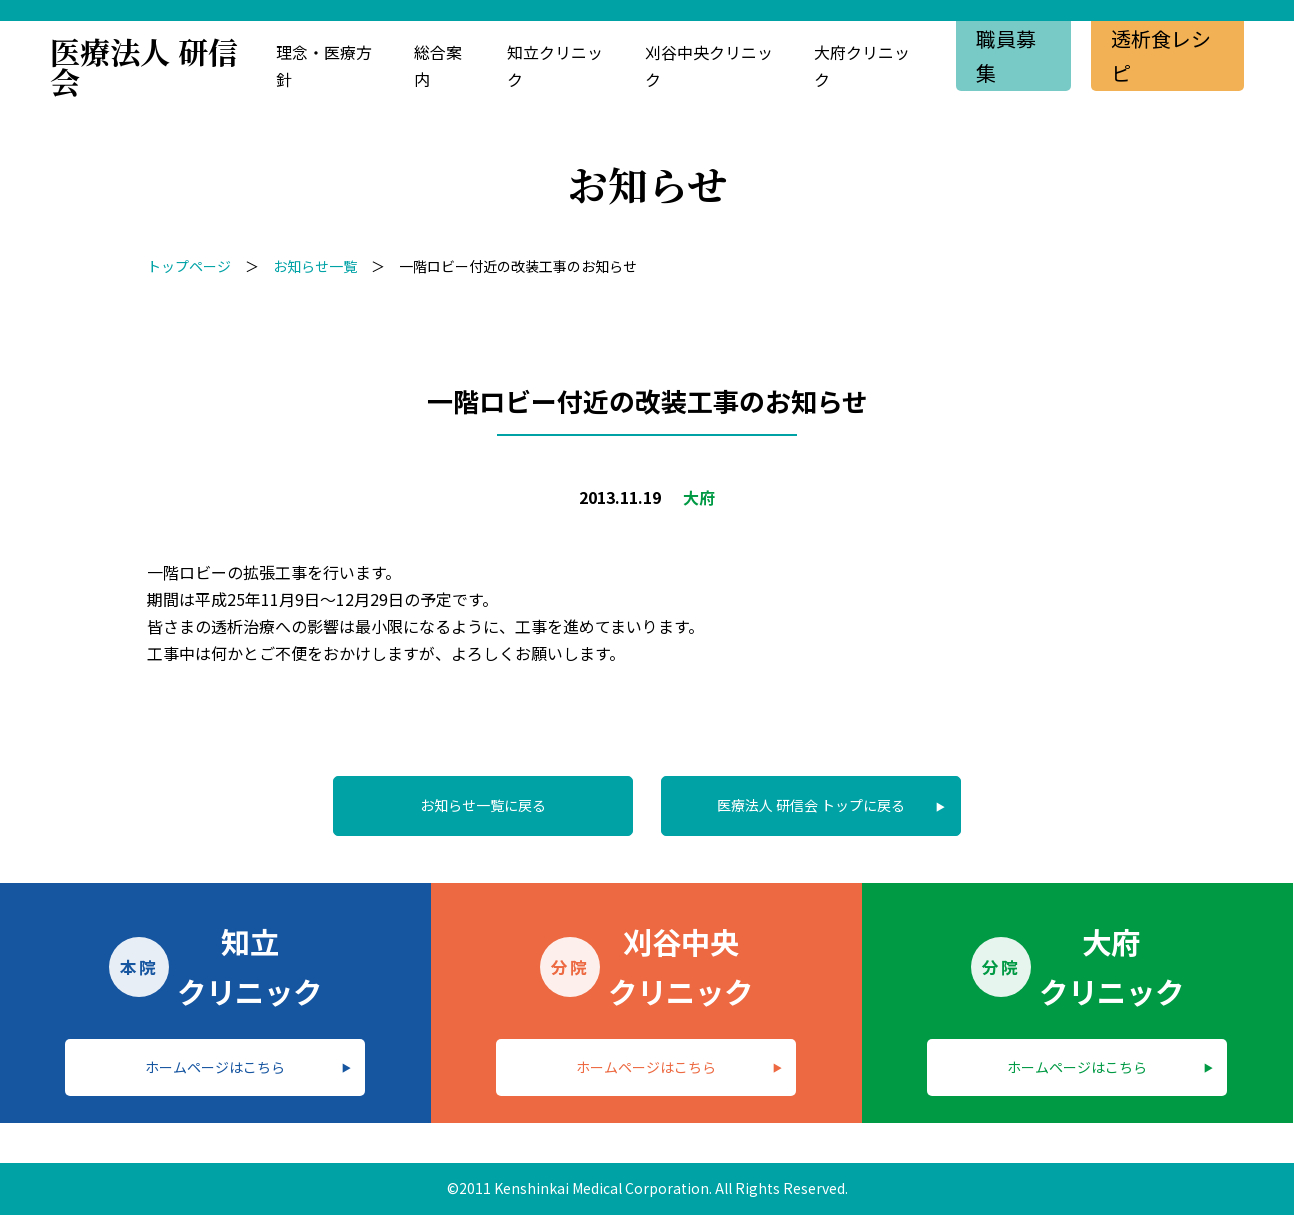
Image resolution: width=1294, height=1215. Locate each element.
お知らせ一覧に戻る (483, 805)
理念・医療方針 (324, 65)
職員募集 (1006, 55)
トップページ (189, 266)
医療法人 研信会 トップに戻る (811, 805)
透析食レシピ (1161, 55)
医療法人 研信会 (144, 66)
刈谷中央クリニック (709, 65)
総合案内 (438, 65)
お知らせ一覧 (315, 266)
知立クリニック (555, 65)
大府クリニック (862, 65)
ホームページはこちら (215, 1067)
